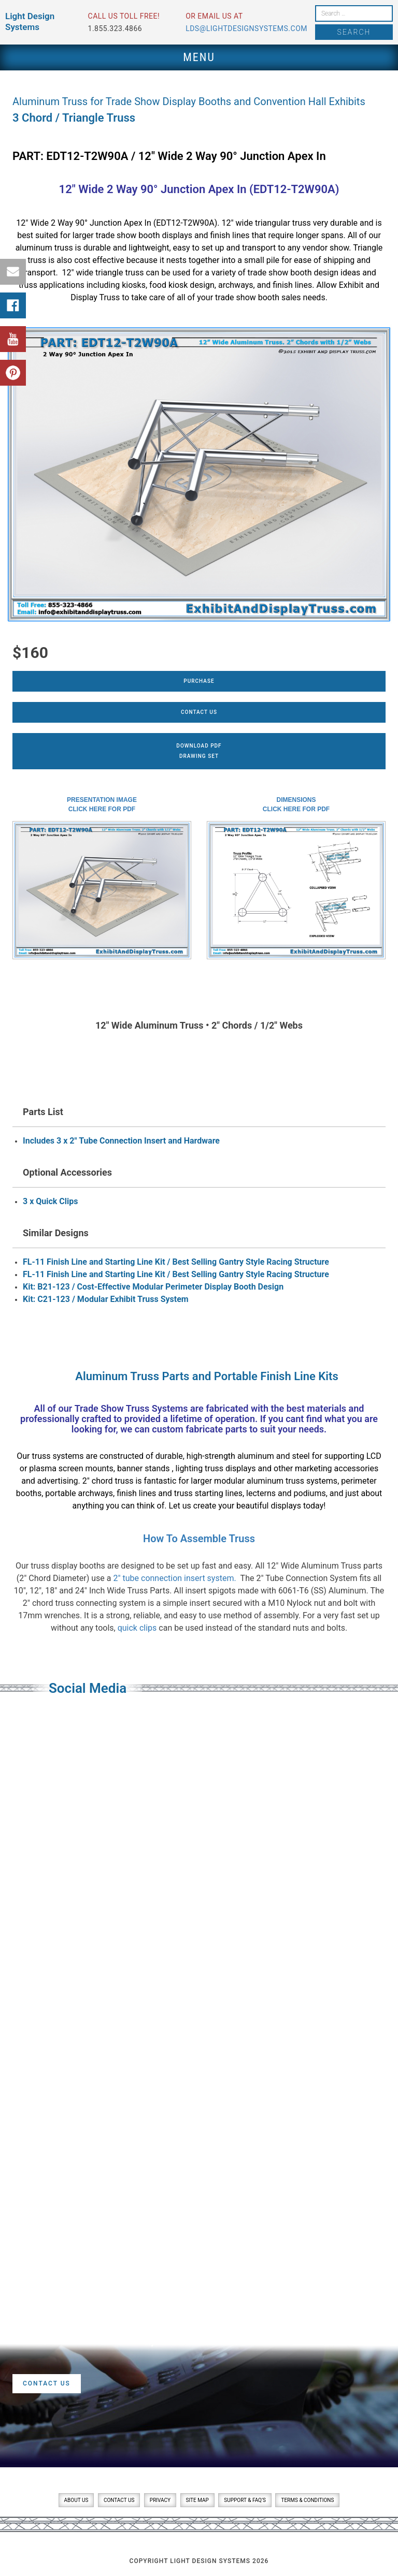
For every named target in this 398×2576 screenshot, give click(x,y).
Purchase (198, 681)
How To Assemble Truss (199, 1538)
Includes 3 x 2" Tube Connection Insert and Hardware (121, 1141)
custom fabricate (187, 1429)
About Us (76, 2500)
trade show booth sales (258, 297)
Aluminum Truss (117, 1376)
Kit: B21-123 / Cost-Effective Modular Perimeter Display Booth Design (153, 1287)
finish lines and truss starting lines (180, 1493)
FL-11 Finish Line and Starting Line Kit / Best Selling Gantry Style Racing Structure (176, 1262)
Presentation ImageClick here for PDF (102, 804)
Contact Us (199, 712)
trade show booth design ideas (304, 272)
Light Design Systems (29, 21)
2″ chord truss (108, 1481)
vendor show (326, 248)
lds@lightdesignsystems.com (246, 28)
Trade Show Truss (112, 1408)
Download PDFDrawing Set (198, 751)
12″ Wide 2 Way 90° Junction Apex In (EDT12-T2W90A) (199, 189)
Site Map (197, 2500)
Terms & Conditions (307, 2500)
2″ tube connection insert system (173, 1578)
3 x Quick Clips (50, 1201)
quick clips (137, 1628)
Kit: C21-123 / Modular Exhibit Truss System (106, 1299)
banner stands (144, 1468)
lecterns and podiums (286, 1493)
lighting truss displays (216, 1468)
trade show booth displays (144, 235)
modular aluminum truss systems (275, 1481)
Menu (199, 57)
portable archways (79, 1493)
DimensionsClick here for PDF (296, 804)
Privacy (160, 2500)
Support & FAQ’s (245, 2500)
